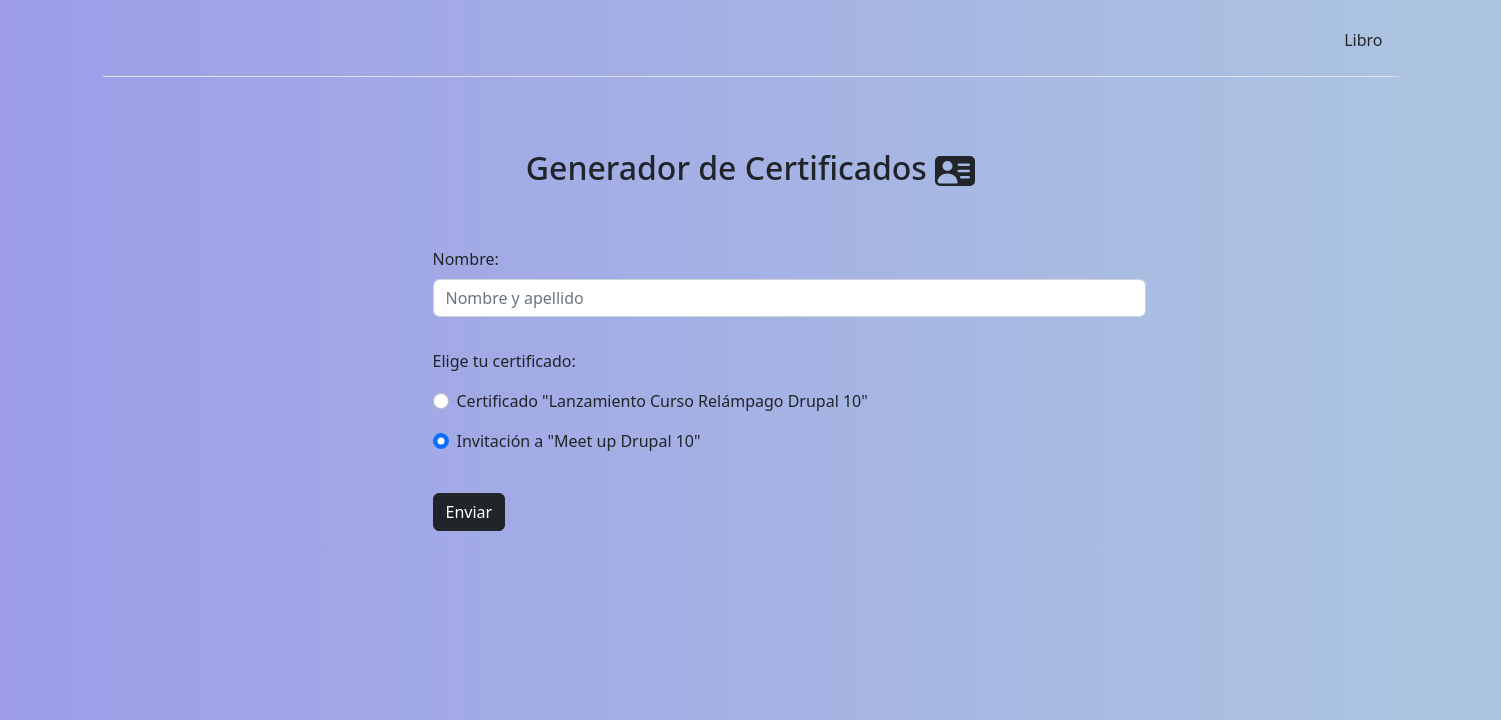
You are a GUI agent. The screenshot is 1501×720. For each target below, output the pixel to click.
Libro (1363, 40)
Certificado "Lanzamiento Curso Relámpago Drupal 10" (662, 401)
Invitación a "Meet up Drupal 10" (579, 441)
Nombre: (466, 259)
